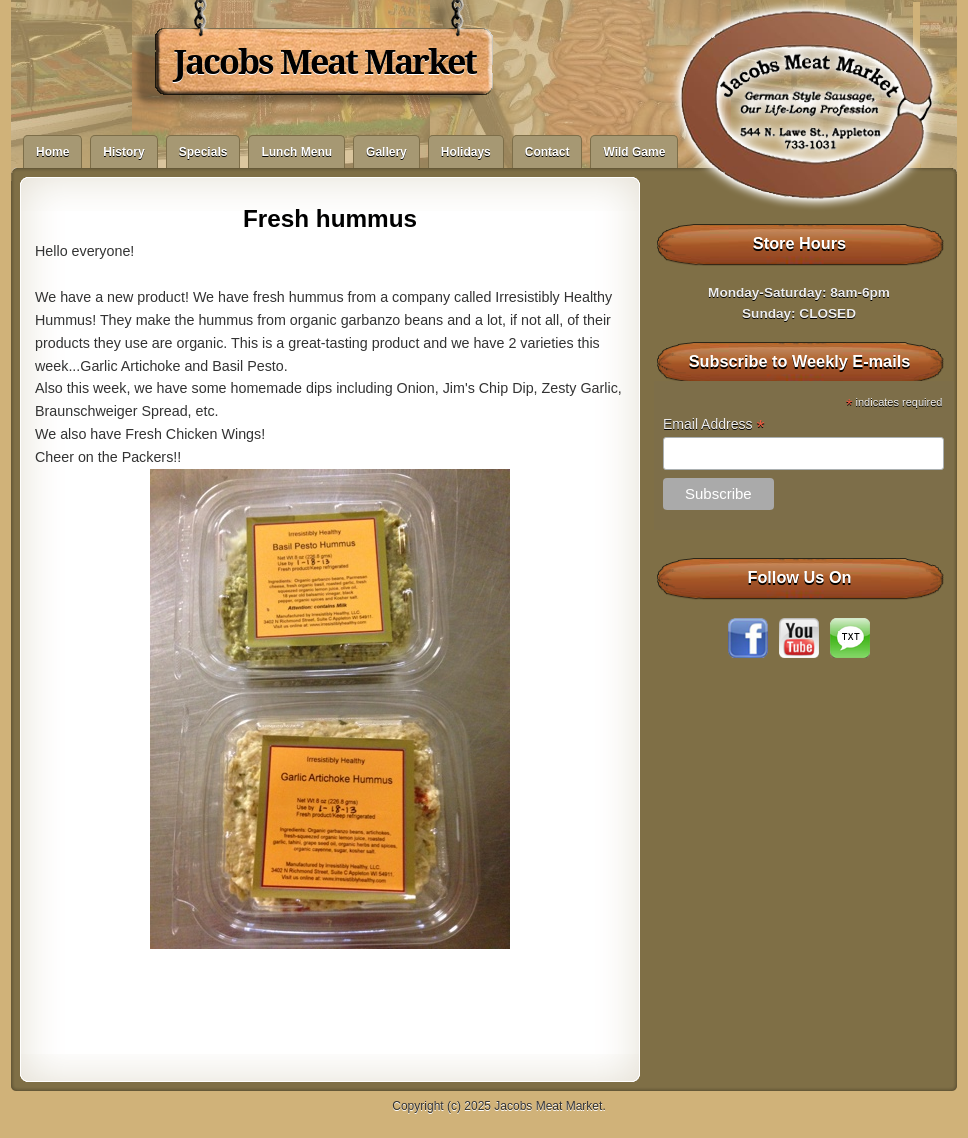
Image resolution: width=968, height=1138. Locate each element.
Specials (203, 152)
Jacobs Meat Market (325, 62)
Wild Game (634, 152)
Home (52, 152)
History (123, 152)
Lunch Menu (296, 152)
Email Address (714, 424)
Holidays (466, 152)
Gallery (386, 152)
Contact (547, 152)
